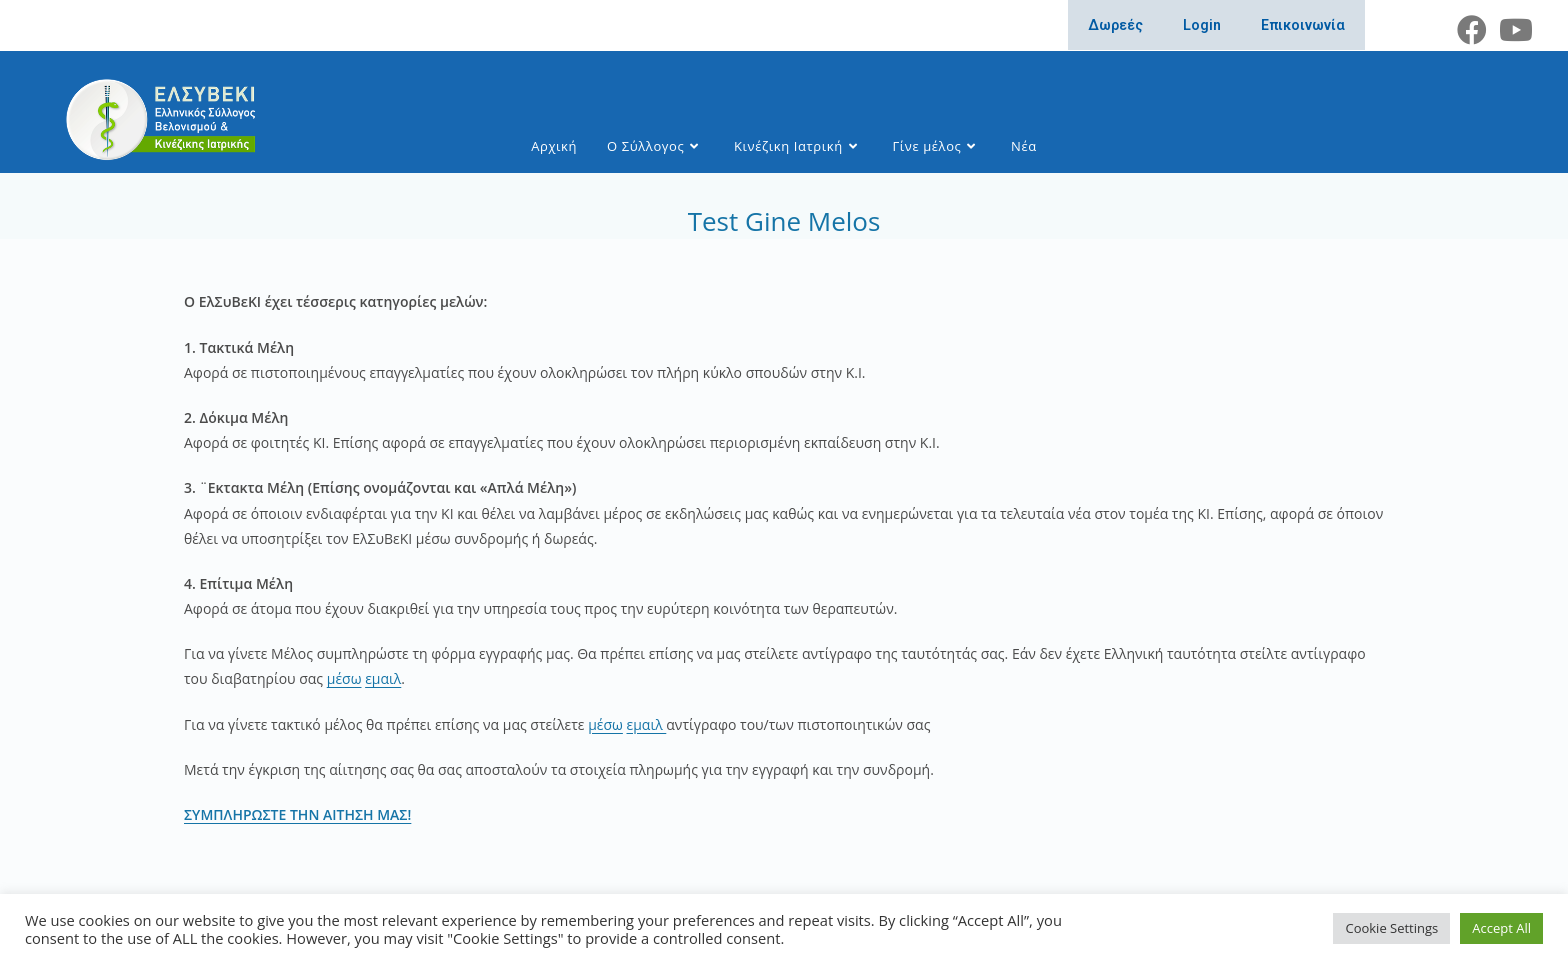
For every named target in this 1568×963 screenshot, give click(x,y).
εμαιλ (383, 678)
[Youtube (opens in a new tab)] (1513, 30)
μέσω (344, 678)
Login (1202, 25)
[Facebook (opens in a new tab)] (1472, 30)
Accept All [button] (1501, 928)
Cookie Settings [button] (1391, 928)
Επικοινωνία (1303, 25)
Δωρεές (1115, 25)
